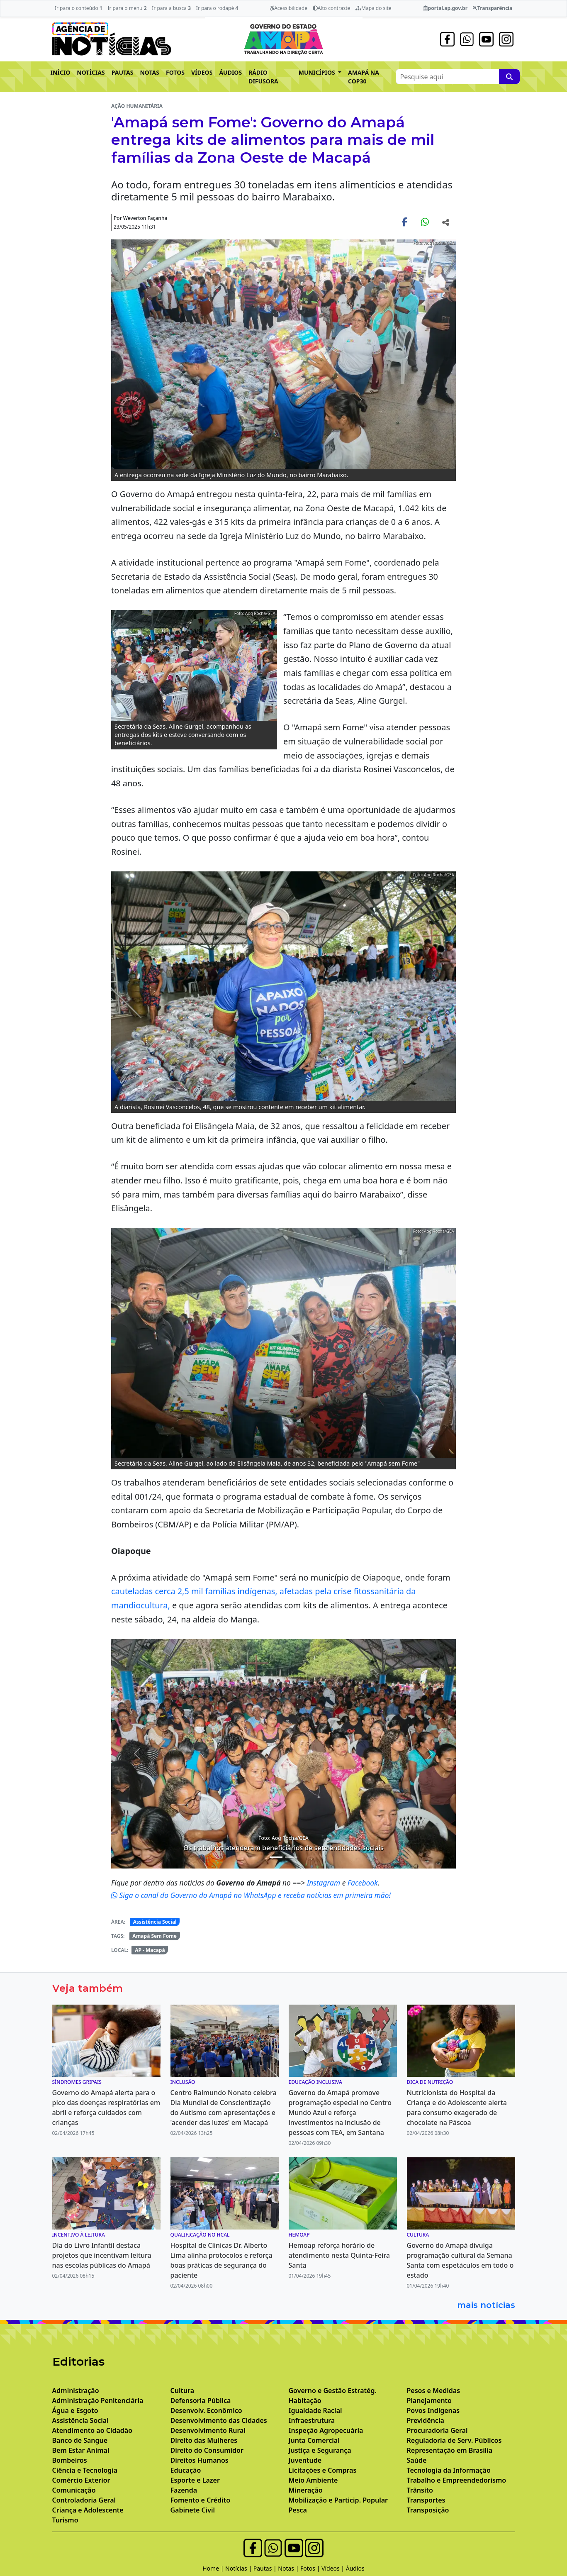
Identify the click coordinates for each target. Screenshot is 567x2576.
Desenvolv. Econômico (206, 2410)
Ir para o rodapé (217, 8)
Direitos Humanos (199, 2460)
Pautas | (265, 2568)
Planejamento (429, 2400)
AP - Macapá (150, 1950)
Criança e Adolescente (88, 2510)
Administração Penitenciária (98, 2400)
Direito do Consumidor (206, 2450)
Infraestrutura (312, 2420)
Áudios (355, 2568)
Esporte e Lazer (195, 2480)
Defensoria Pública (200, 2400)
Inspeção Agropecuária (326, 2430)
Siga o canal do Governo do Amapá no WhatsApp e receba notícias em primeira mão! (251, 1895)
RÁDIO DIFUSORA (263, 76)
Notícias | (239, 2568)
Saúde (417, 2460)
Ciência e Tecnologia (85, 2470)
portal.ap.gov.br (445, 8)
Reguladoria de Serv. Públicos (454, 2440)
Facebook (363, 1883)
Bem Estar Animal (81, 2450)
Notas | (289, 2568)
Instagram (324, 1883)
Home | (213, 2568)
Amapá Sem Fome (154, 1935)
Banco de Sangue (80, 2440)
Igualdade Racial (315, 2410)
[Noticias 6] (291, 1857)
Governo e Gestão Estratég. (333, 2390)
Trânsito (420, 2490)
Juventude (305, 2460)
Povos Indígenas (433, 2410)
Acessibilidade (288, 8)
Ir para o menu (126, 8)
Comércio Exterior (81, 2480)
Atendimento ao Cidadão (92, 2430)
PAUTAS (123, 72)
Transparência (492, 8)
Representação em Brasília (450, 2450)
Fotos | (310, 2568)
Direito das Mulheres (204, 2440)
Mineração (306, 2490)
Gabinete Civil (192, 2510)
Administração (75, 2390)
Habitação (305, 2400)
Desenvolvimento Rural (208, 2430)
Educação (185, 2470)
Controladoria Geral (84, 2500)
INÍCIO (61, 72)
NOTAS (149, 72)
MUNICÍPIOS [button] (318, 72)
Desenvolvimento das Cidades (218, 2420)
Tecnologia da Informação (449, 2470)
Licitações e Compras (323, 2470)
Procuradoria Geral (437, 2430)
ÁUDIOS (230, 72)
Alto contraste (331, 8)
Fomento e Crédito (200, 2500)
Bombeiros (69, 2460)
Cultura (182, 2390)
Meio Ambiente (313, 2480)
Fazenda (183, 2490)
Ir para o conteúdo (78, 8)
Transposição (428, 2510)
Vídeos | (333, 2568)
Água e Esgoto (75, 2410)
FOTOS (175, 72)
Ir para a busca (171, 8)
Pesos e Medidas (433, 2390)
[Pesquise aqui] (509, 76)
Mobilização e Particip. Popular (338, 2500)
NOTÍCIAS (91, 72)
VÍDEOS (201, 72)
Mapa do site (373, 8)
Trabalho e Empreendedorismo (456, 2480)
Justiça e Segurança (320, 2450)
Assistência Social (155, 1921)
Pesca (298, 2510)
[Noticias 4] (276, 1857)
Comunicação (74, 2490)
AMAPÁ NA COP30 (363, 76)
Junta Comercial (314, 2440)
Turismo (65, 2520)
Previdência (425, 2420)
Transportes (426, 2500)
